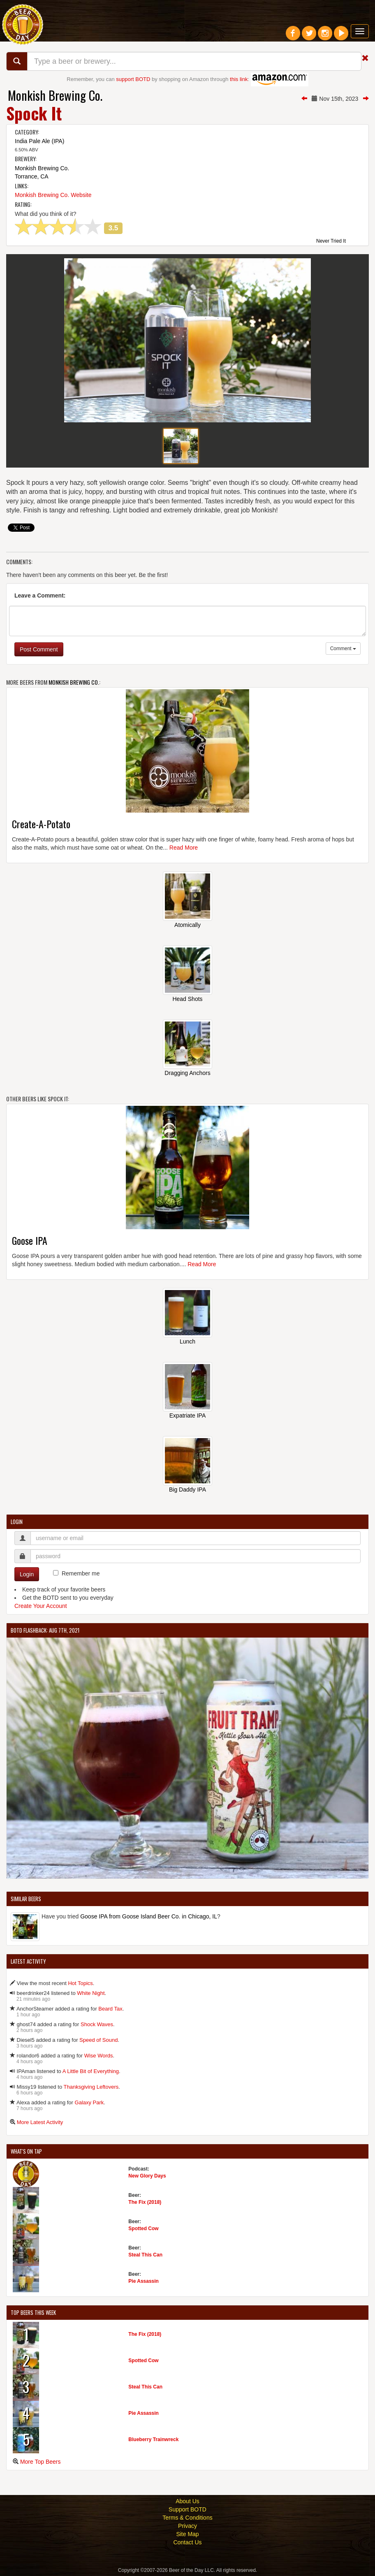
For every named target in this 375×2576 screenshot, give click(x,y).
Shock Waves (97, 2024)
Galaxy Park (89, 2102)
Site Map (187, 2534)
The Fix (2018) (144, 2202)
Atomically (187, 925)
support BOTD (133, 79)
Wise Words (98, 2055)
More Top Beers (40, 2461)
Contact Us (187, 2542)
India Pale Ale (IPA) (39, 141)
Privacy (187, 2526)
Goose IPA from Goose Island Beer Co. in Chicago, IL (148, 1916)
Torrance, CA (32, 176)
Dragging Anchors (187, 1073)
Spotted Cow (143, 2228)
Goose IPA (29, 1240)
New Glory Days (147, 2176)
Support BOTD (187, 2509)
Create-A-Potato (41, 823)
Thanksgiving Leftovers (91, 2087)
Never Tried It (331, 241)
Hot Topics (80, 1983)
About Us (187, 2501)
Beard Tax (110, 2009)
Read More (183, 847)
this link (239, 79)
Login (27, 1574)
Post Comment (39, 649)
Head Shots (187, 999)
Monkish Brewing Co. (55, 95)
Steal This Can (145, 2255)
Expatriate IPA (187, 1415)
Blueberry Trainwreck (153, 2439)
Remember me (81, 1573)
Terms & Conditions (187, 2517)
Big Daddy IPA (187, 1489)
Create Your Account (40, 1606)
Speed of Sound (98, 2040)
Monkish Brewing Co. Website (53, 195)
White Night (90, 1993)
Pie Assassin (143, 2281)
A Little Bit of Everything (90, 2071)
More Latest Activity (40, 2122)
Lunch (187, 1341)
